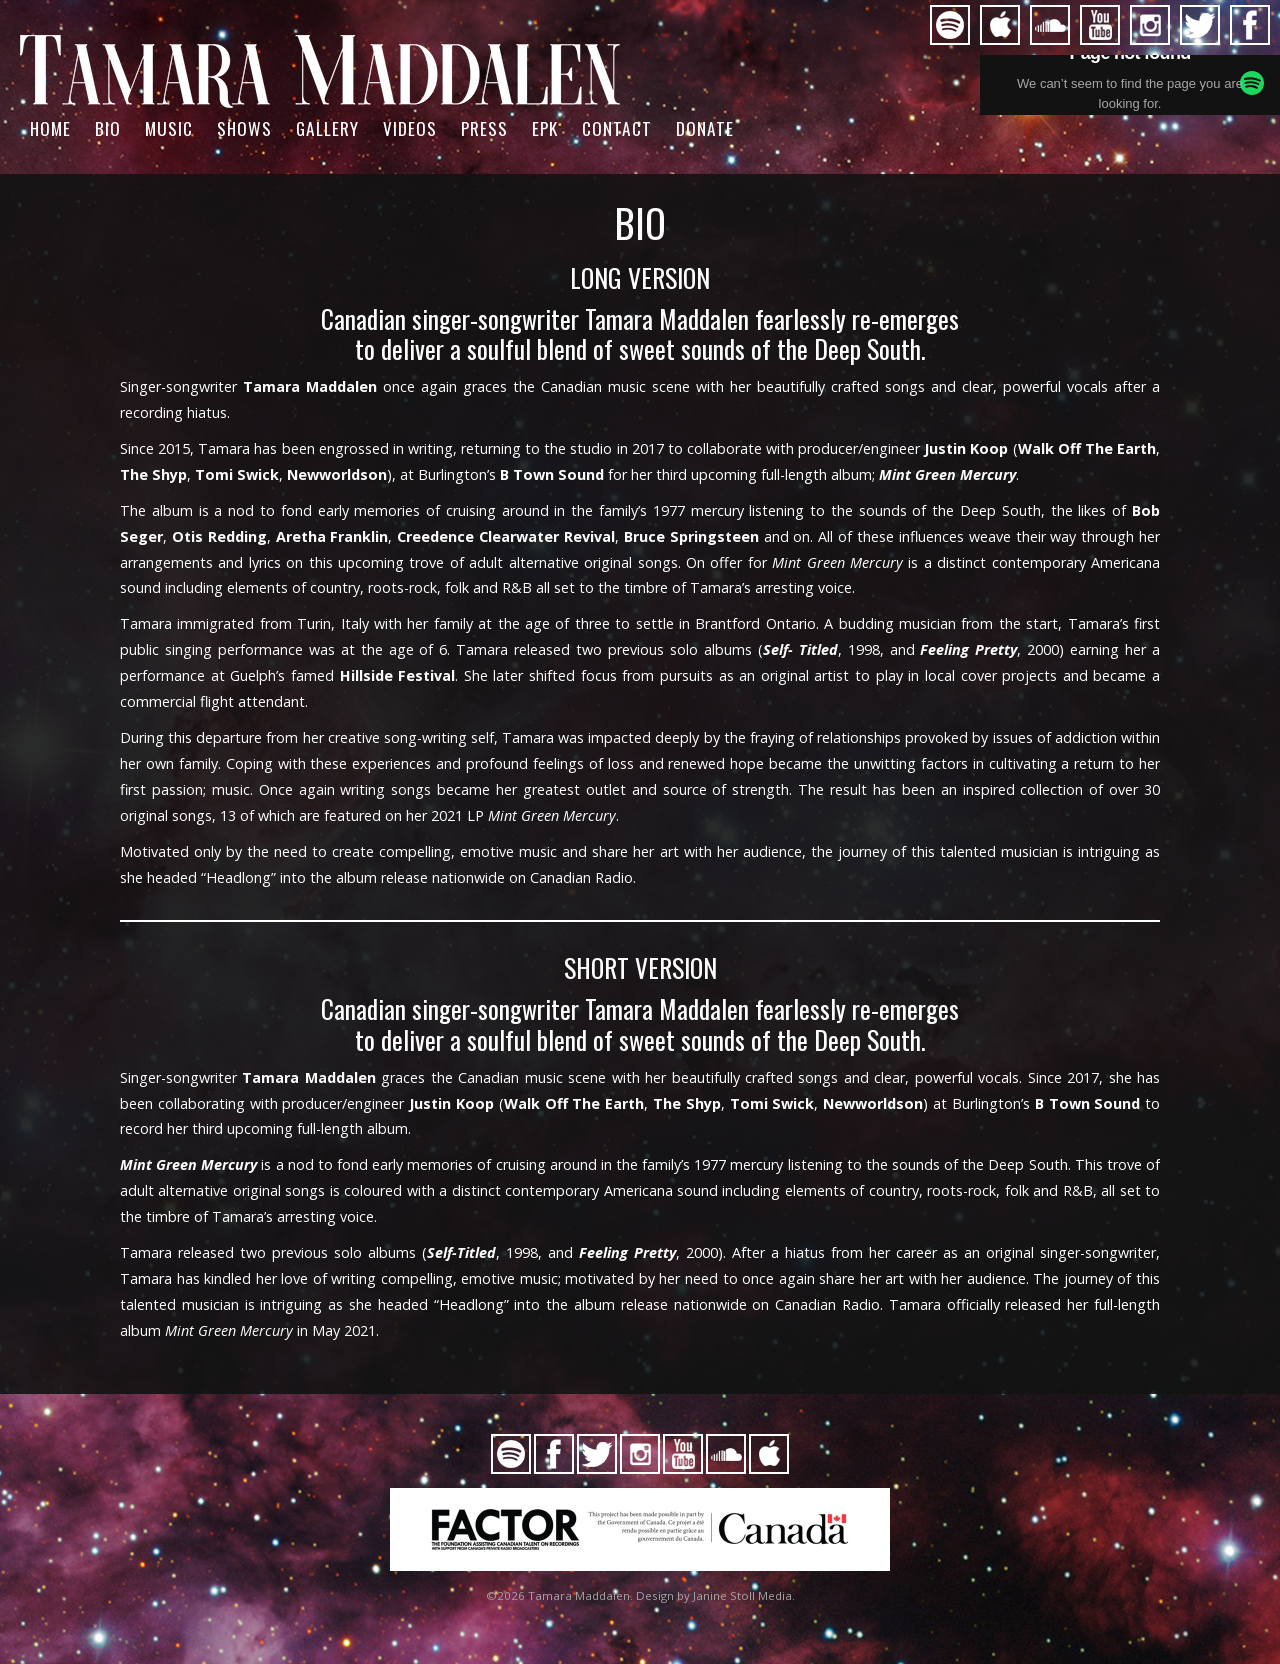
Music (169, 128)
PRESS (484, 128)
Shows (244, 128)
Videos (410, 128)
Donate (705, 128)
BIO (108, 128)
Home (50, 128)
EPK (545, 128)
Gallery (327, 128)
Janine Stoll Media (742, 1595)
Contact (617, 128)
